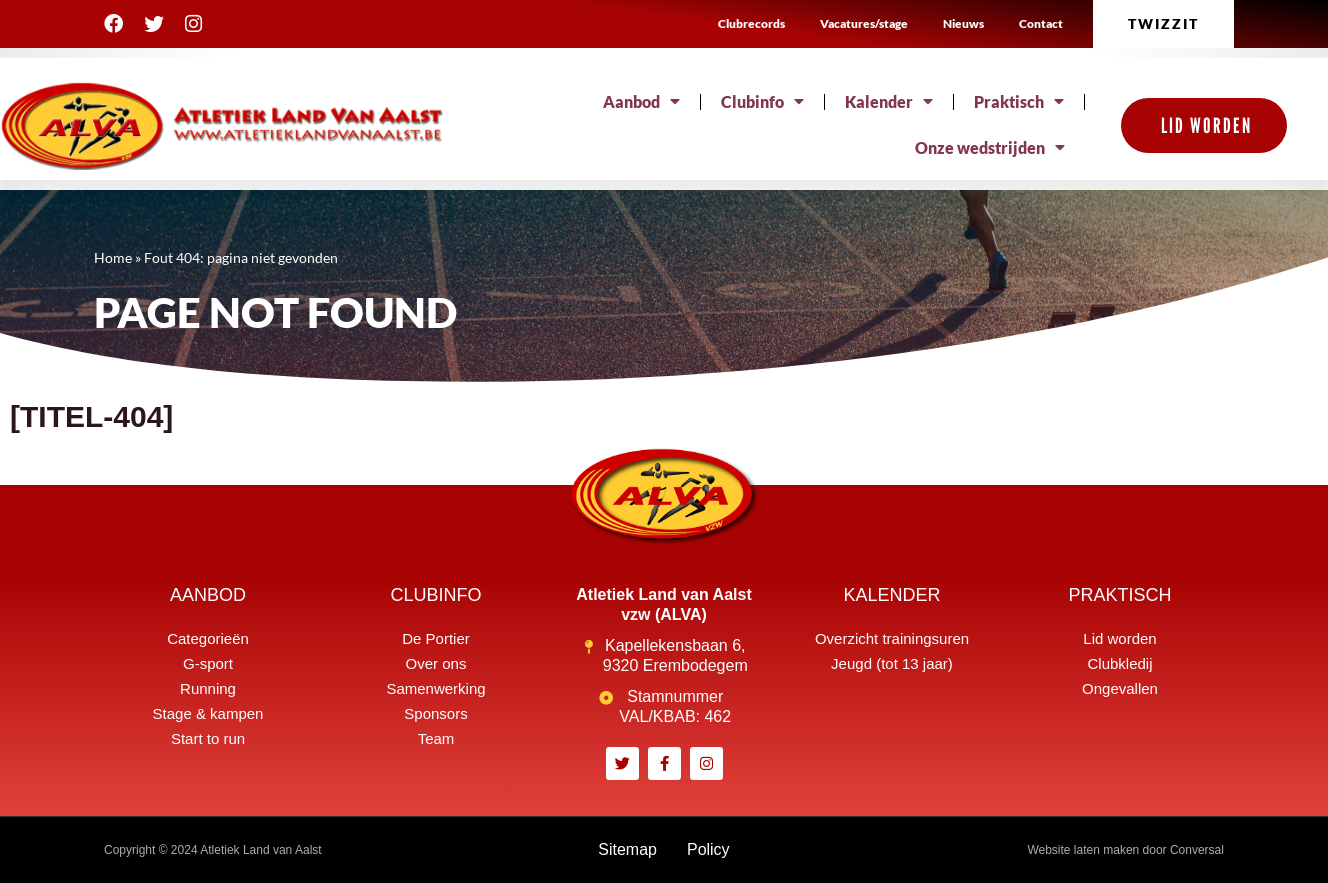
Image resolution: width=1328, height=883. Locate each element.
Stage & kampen (208, 713)
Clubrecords (751, 23)
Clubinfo (762, 102)
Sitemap (627, 849)
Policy (708, 849)
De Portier (436, 638)
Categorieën (208, 638)
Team (436, 738)
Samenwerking (435, 688)
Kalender (889, 102)
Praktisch (1019, 102)
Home (113, 258)
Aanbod (641, 102)
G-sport (208, 663)
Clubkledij (1119, 663)
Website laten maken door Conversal (1125, 850)
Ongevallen (1120, 688)
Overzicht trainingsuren (892, 638)
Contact (1041, 23)
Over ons (436, 663)
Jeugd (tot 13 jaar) (892, 663)
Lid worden (1119, 638)
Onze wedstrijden (990, 148)
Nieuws (963, 23)
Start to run (208, 738)
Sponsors (435, 713)
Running (208, 688)
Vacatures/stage (864, 23)
